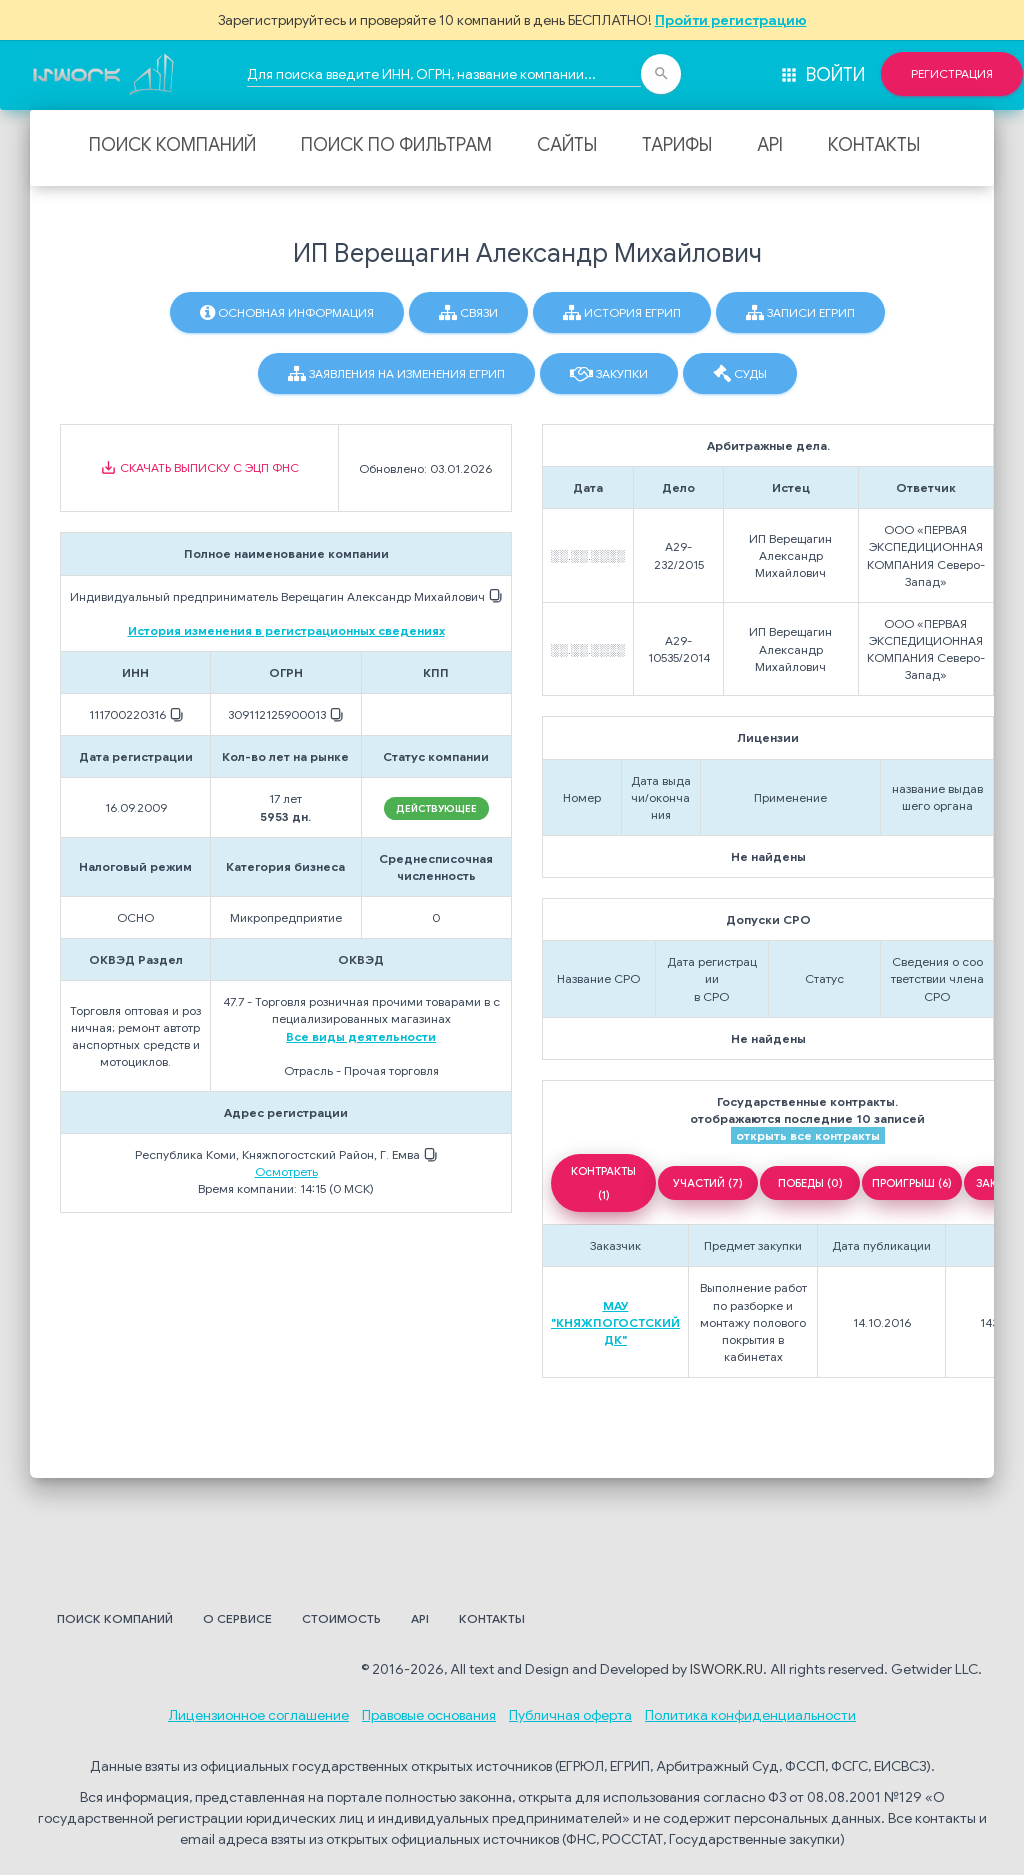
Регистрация (952, 74)
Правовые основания (429, 1715)
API (770, 145)
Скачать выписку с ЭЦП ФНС (199, 468)
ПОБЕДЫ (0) (810, 1183)
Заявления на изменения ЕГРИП (396, 374)
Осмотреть (286, 1171)
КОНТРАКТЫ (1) (603, 1183)
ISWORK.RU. (728, 1669)
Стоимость (341, 1618)
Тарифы (677, 145)
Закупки (609, 374)
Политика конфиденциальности (750, 1715)
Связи (468, 313)
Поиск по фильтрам (396, 145)
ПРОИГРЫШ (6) (912, 1183)
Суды (740, 374)
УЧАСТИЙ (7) (708, 1183)
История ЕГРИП (622, 313)
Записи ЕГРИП (800, 313)
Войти (822, 75)
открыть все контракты (808, 1135)
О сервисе (237, 1618)
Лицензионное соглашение (258, 1715)
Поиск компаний (172, 145)
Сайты (567, 145)
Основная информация (287, 313)
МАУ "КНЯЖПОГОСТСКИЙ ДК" (615, 1322)
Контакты (874, 145)
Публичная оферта (570, 1715)
